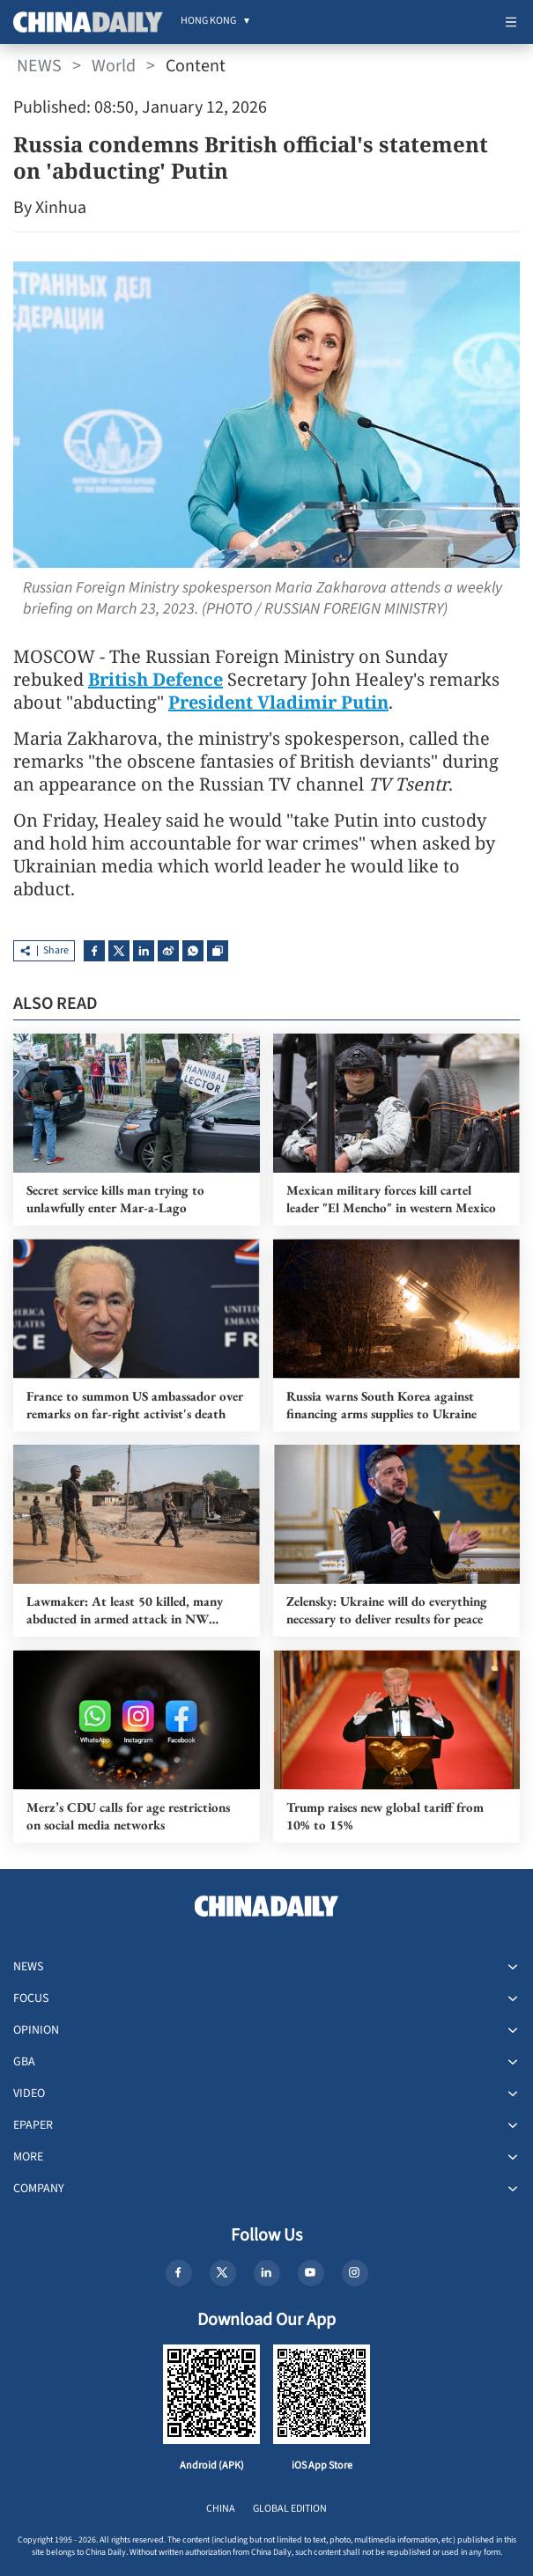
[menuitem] (208, 22)
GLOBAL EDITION (290, 2508)
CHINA (220, 2508)
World (114, 66)
